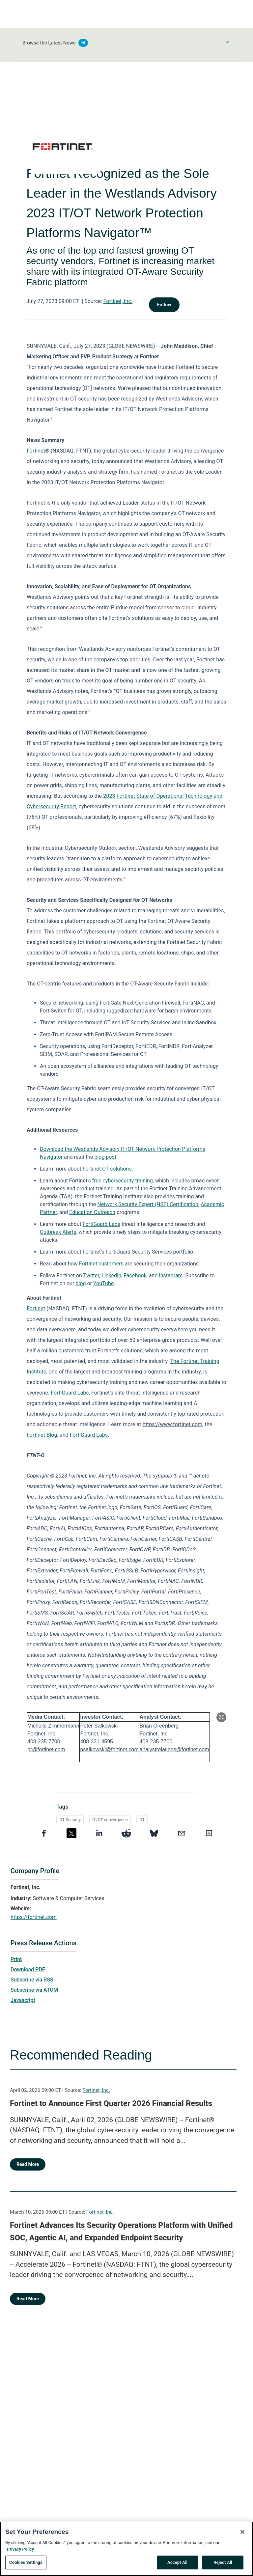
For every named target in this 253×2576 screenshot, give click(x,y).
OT (142, 1819)
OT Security (70, 1819)
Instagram (171, 1275)
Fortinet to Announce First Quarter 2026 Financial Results (111, 2103)
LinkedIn (111, 1275)
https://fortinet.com (34, 1917)
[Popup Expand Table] (221, 1717)
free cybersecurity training (122, 1180)
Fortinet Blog (42, 1435)
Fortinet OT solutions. (108, 1169)
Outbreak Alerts (58, 1232)
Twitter (91, 1275)
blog (81, 1283)
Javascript (23, 2000)
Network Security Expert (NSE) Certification (147, 1204)
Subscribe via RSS (32, 1980)
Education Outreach (92, 1212)
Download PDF (28, 1969)
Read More (27, 2164)
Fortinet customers (101, 1263)
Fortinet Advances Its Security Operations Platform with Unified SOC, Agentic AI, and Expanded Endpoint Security (121, 2231)
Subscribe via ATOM (34, 1990)
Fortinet (36, 451)
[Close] (242, 2535)
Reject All (222, 2565)
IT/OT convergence (110, 1819)
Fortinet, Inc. (117, 301)
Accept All (177, 2565)
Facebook (135, 1275)
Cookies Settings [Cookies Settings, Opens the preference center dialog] (25, 2565)
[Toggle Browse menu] (227, 42)
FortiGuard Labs (101, 1224)
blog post (105, 1157)
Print (16, 1959)
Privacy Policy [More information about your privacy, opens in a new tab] (20, 2552)
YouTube (103, 1283)
